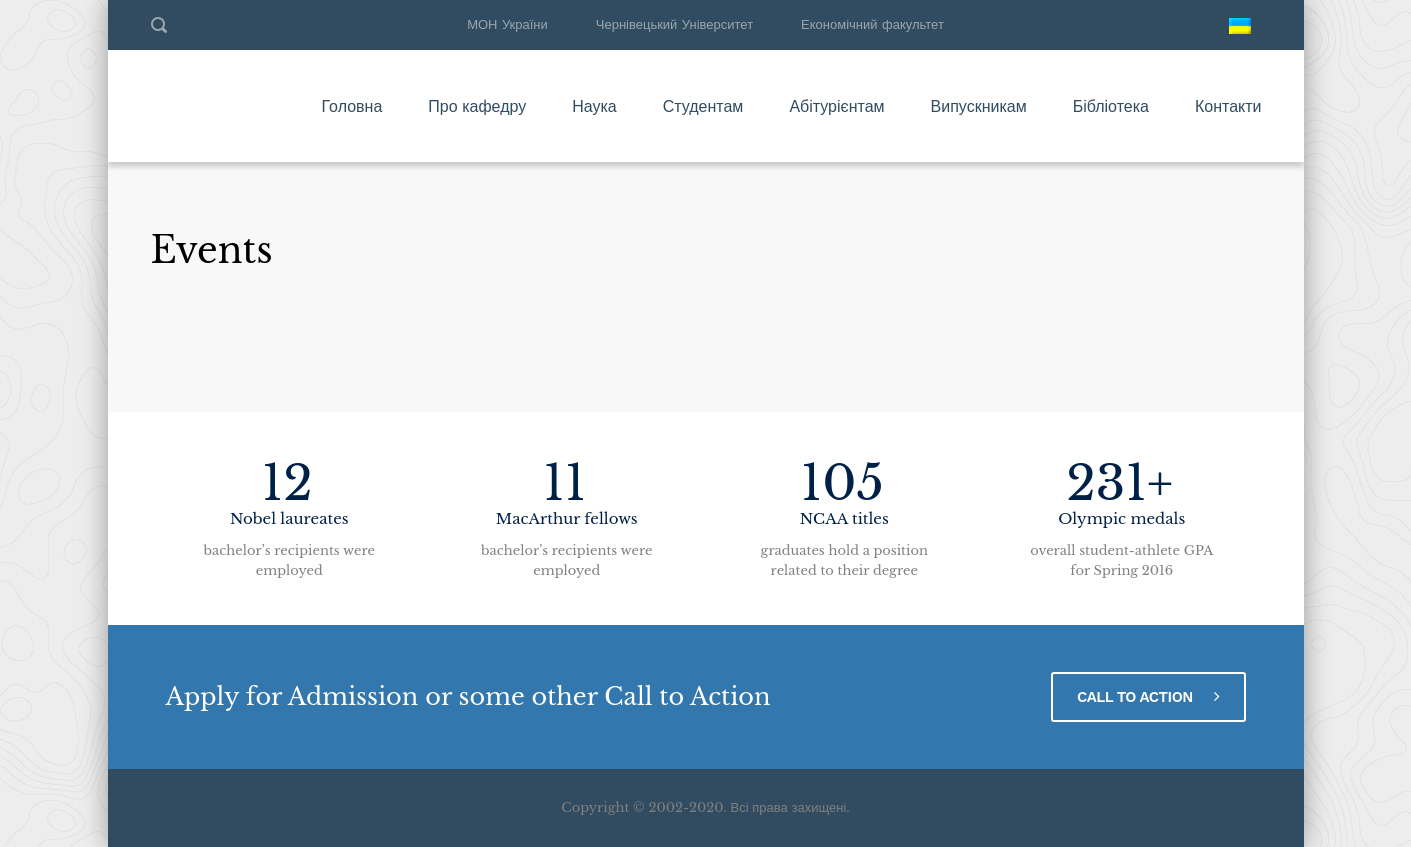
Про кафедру (477, 106)
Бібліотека (1111, 106)
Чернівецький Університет (674, 24)
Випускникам (979, 106)
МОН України (507, 24)
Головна (351, 106)
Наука (594, 106)
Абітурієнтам (836, 106)
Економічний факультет (872, 24)
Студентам (703, 106)
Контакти (1228, 106)
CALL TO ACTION (1148, 697)
